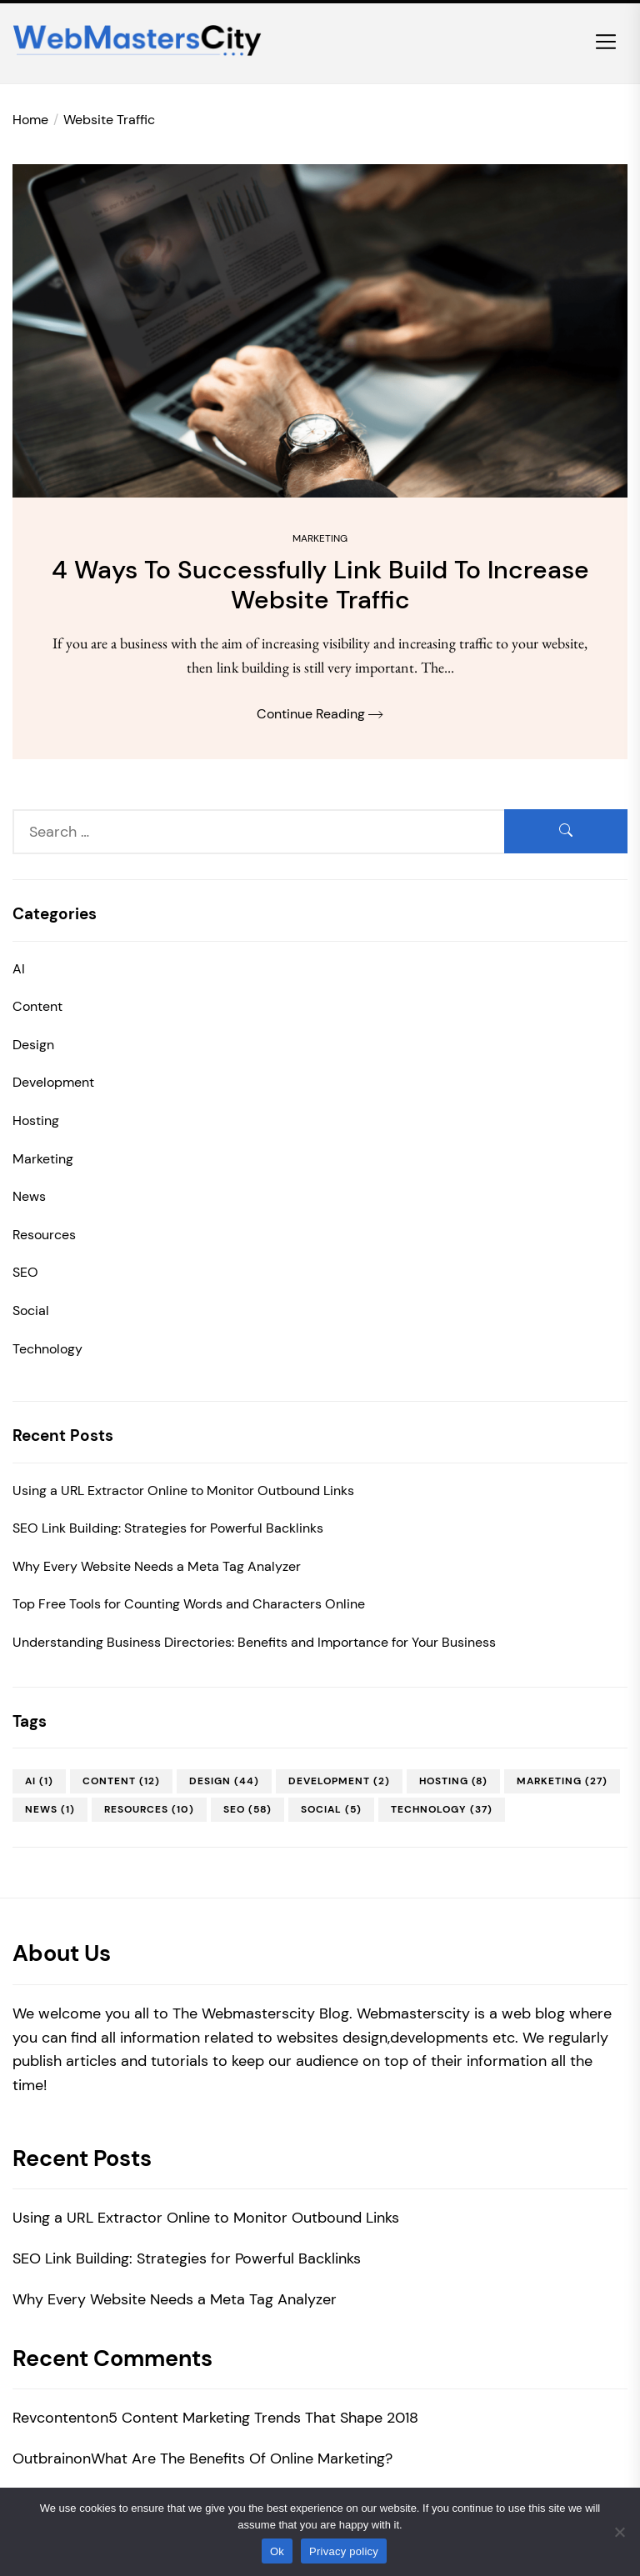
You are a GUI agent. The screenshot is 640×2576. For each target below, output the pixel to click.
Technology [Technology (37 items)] (441, 1809)
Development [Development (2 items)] (339, 1781)
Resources (44, 1234)
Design (33, 1044)
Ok (277, 2551)
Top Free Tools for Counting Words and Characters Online (188, 1604)
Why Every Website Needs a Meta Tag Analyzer (156, 1566)
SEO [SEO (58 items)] (247, 1809)
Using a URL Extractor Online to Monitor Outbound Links (183, 1490)
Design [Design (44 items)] (224, 1781)
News (29, 1196)
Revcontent (51, 2418)
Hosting (35, 1120)
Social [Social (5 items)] (331, 1809)
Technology (47, 1349)
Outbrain (42, 2458)
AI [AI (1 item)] (39, 1781)
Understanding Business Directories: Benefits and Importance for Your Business (254, 1642)
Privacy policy (343, 2551)
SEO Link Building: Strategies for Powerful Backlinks (167, 1528)
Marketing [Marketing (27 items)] (562, 1781)
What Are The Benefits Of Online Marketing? (241, 2458)
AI (18, 969)
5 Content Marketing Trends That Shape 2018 (263, 2418)
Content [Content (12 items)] (121, 1781)
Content (37, 1006)
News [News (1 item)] (50, 1809)
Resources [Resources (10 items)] (149, 1809)
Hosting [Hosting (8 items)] (453, 1781)
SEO (25, 1272)
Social (30, 1310)
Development (53, 1082)
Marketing (320, 538)
